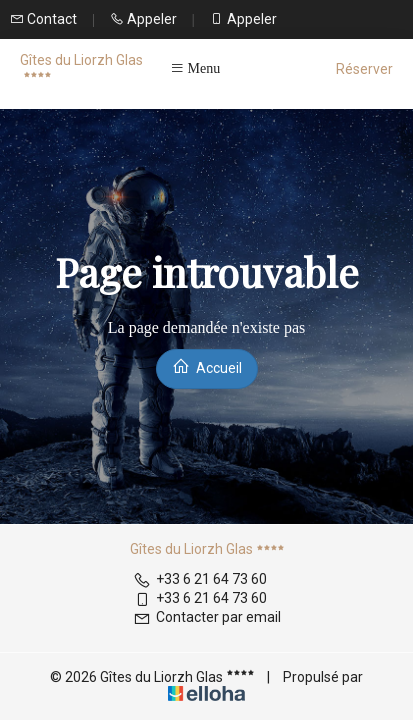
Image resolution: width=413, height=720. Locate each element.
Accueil (207, 366)
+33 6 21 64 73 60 (200, 579)
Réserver (364, 69)
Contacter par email (207, 617)
